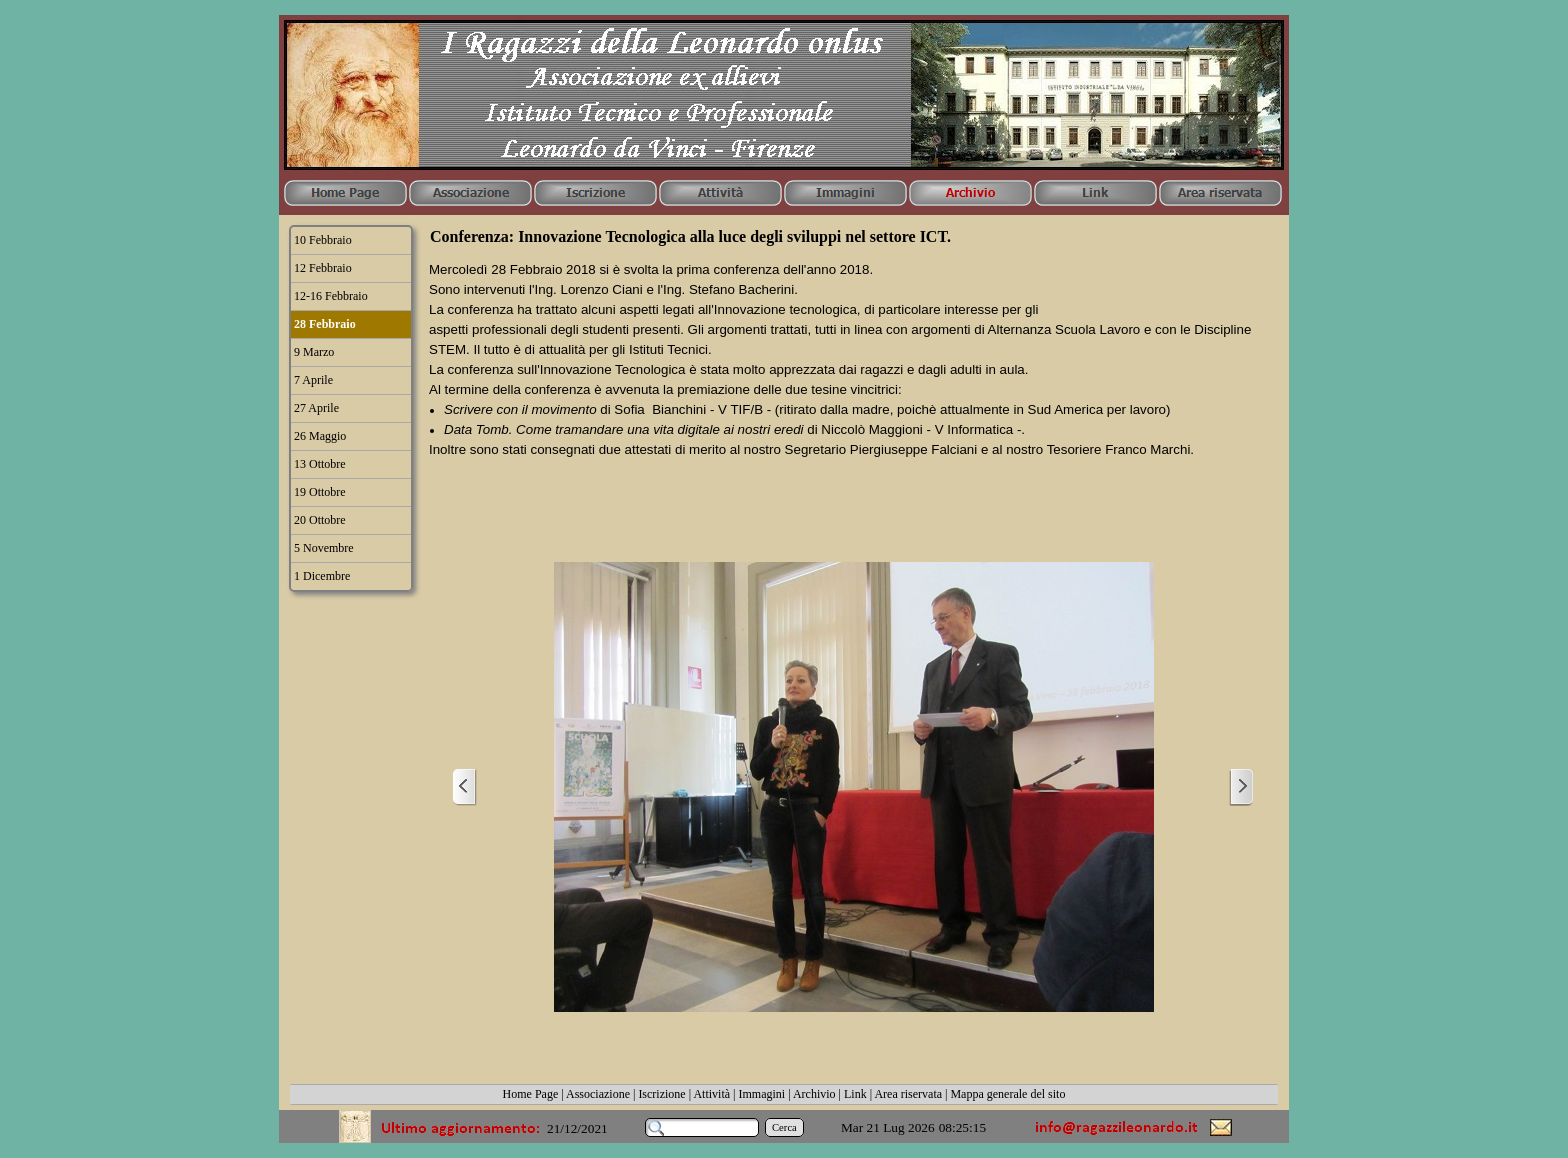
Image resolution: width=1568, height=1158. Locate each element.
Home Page (531, 1094)
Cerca (784, 1127)
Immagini (762, 1094)
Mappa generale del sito (1007, 1094)
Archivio (814, 1094)
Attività (711, 1094)
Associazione (598, 1094)
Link (855, 1094)
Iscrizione (661, 1094)
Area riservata (908, 1094)
